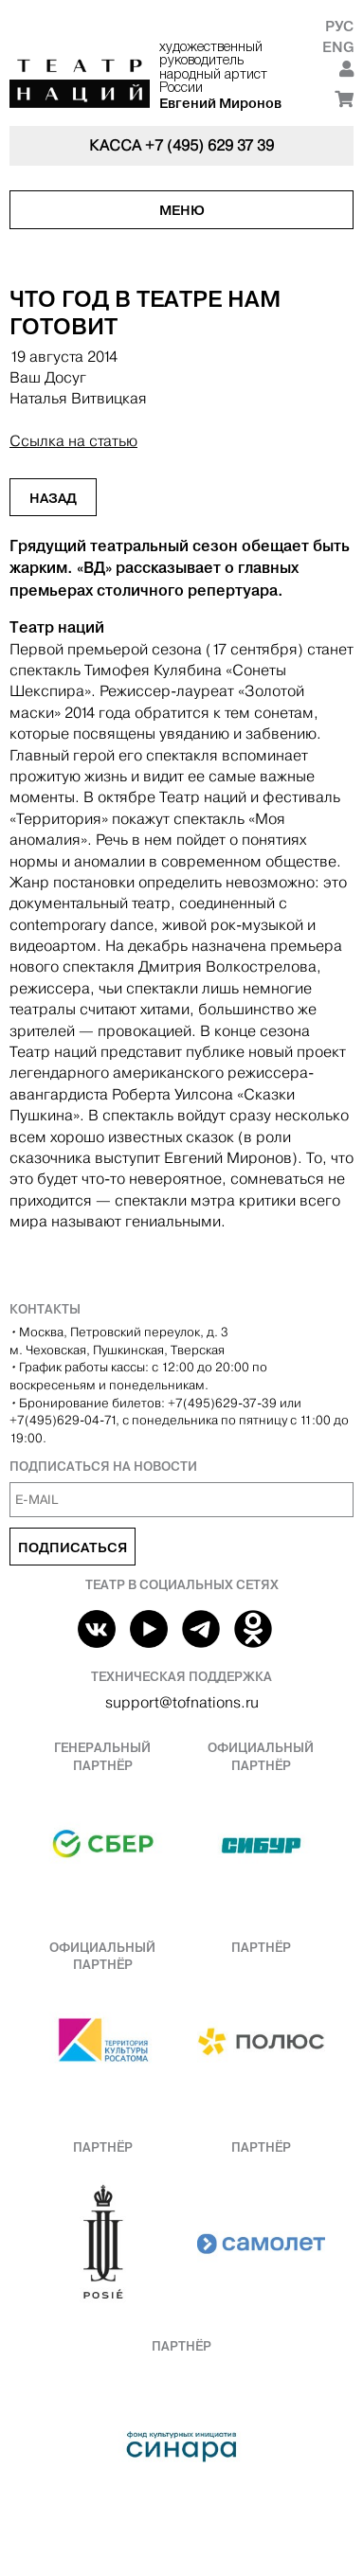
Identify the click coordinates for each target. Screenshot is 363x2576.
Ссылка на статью (73, 441)
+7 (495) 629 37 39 (209, 145)
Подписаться (72, 1547)
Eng (338, 47)
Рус (339, 26)
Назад (53, 498)
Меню (182, 210)
